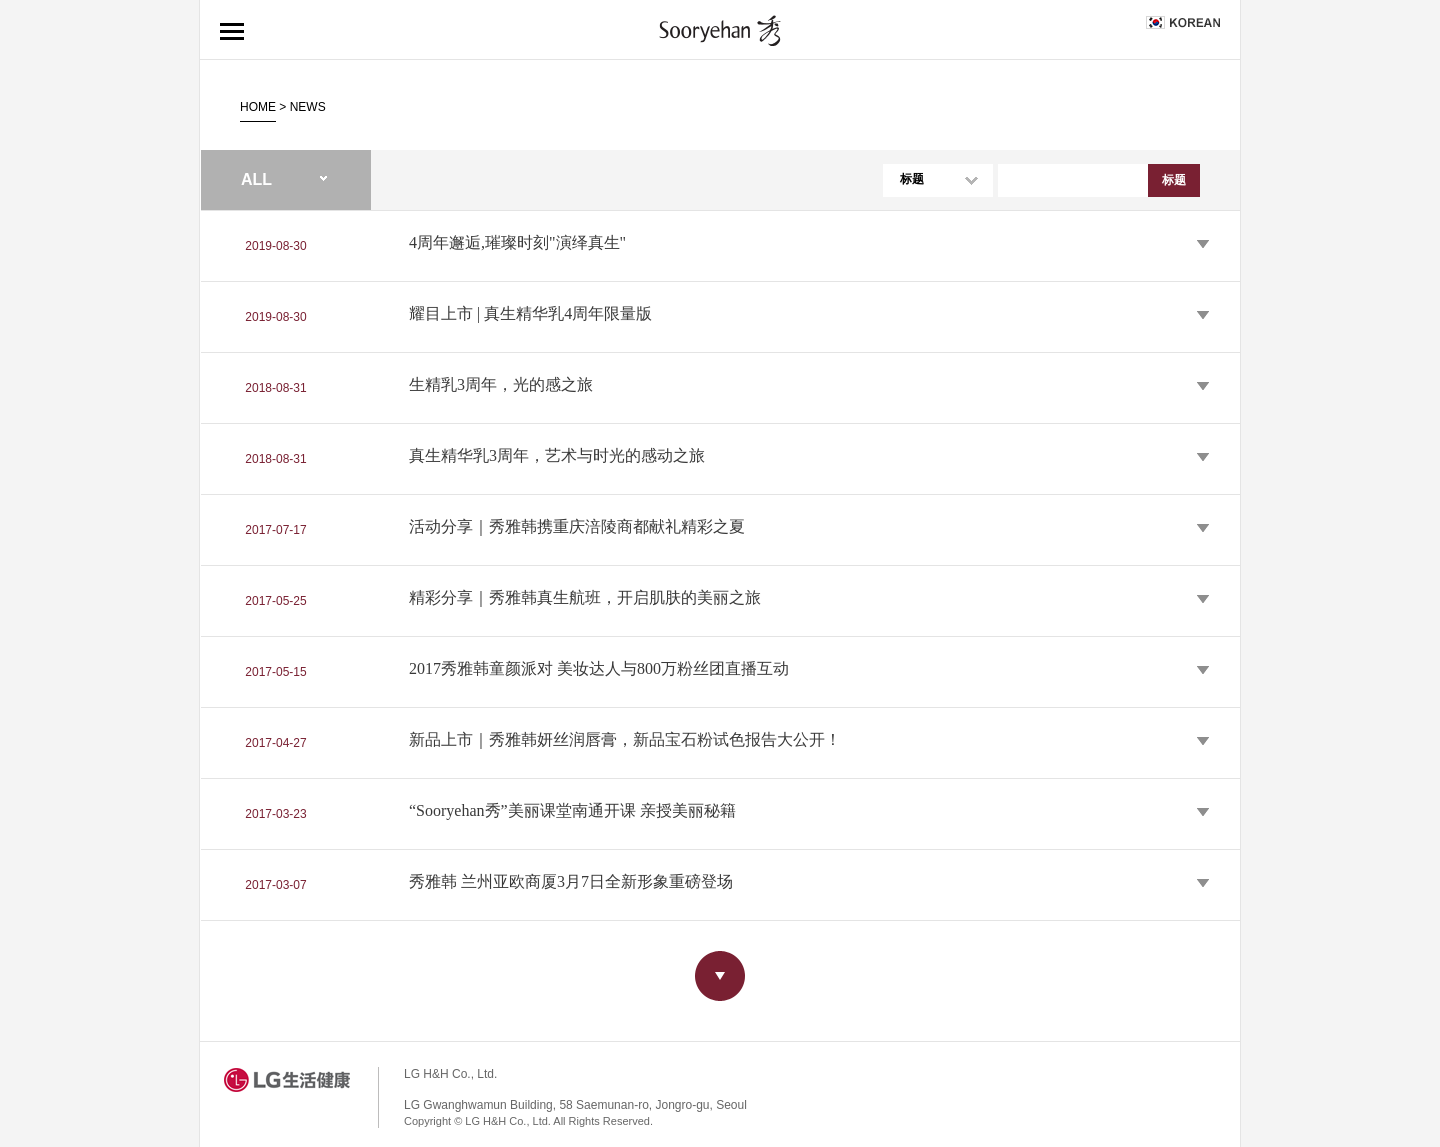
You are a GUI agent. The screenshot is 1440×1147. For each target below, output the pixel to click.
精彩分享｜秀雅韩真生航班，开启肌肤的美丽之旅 (585, 598)
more (720, 976)
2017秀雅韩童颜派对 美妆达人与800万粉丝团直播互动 (599, 669)
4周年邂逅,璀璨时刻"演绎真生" (517, 243)
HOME (258, 107)
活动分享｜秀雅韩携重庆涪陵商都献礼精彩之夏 (577, 527)
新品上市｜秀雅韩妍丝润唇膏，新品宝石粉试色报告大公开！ (625, 740)
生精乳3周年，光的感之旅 (501, 385)
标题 (912, 179)
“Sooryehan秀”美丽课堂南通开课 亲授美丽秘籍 (572, 811)
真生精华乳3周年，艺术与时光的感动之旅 (557, 456)
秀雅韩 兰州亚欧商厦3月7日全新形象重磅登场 (571, 882)
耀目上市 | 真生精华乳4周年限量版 (530, 314)
